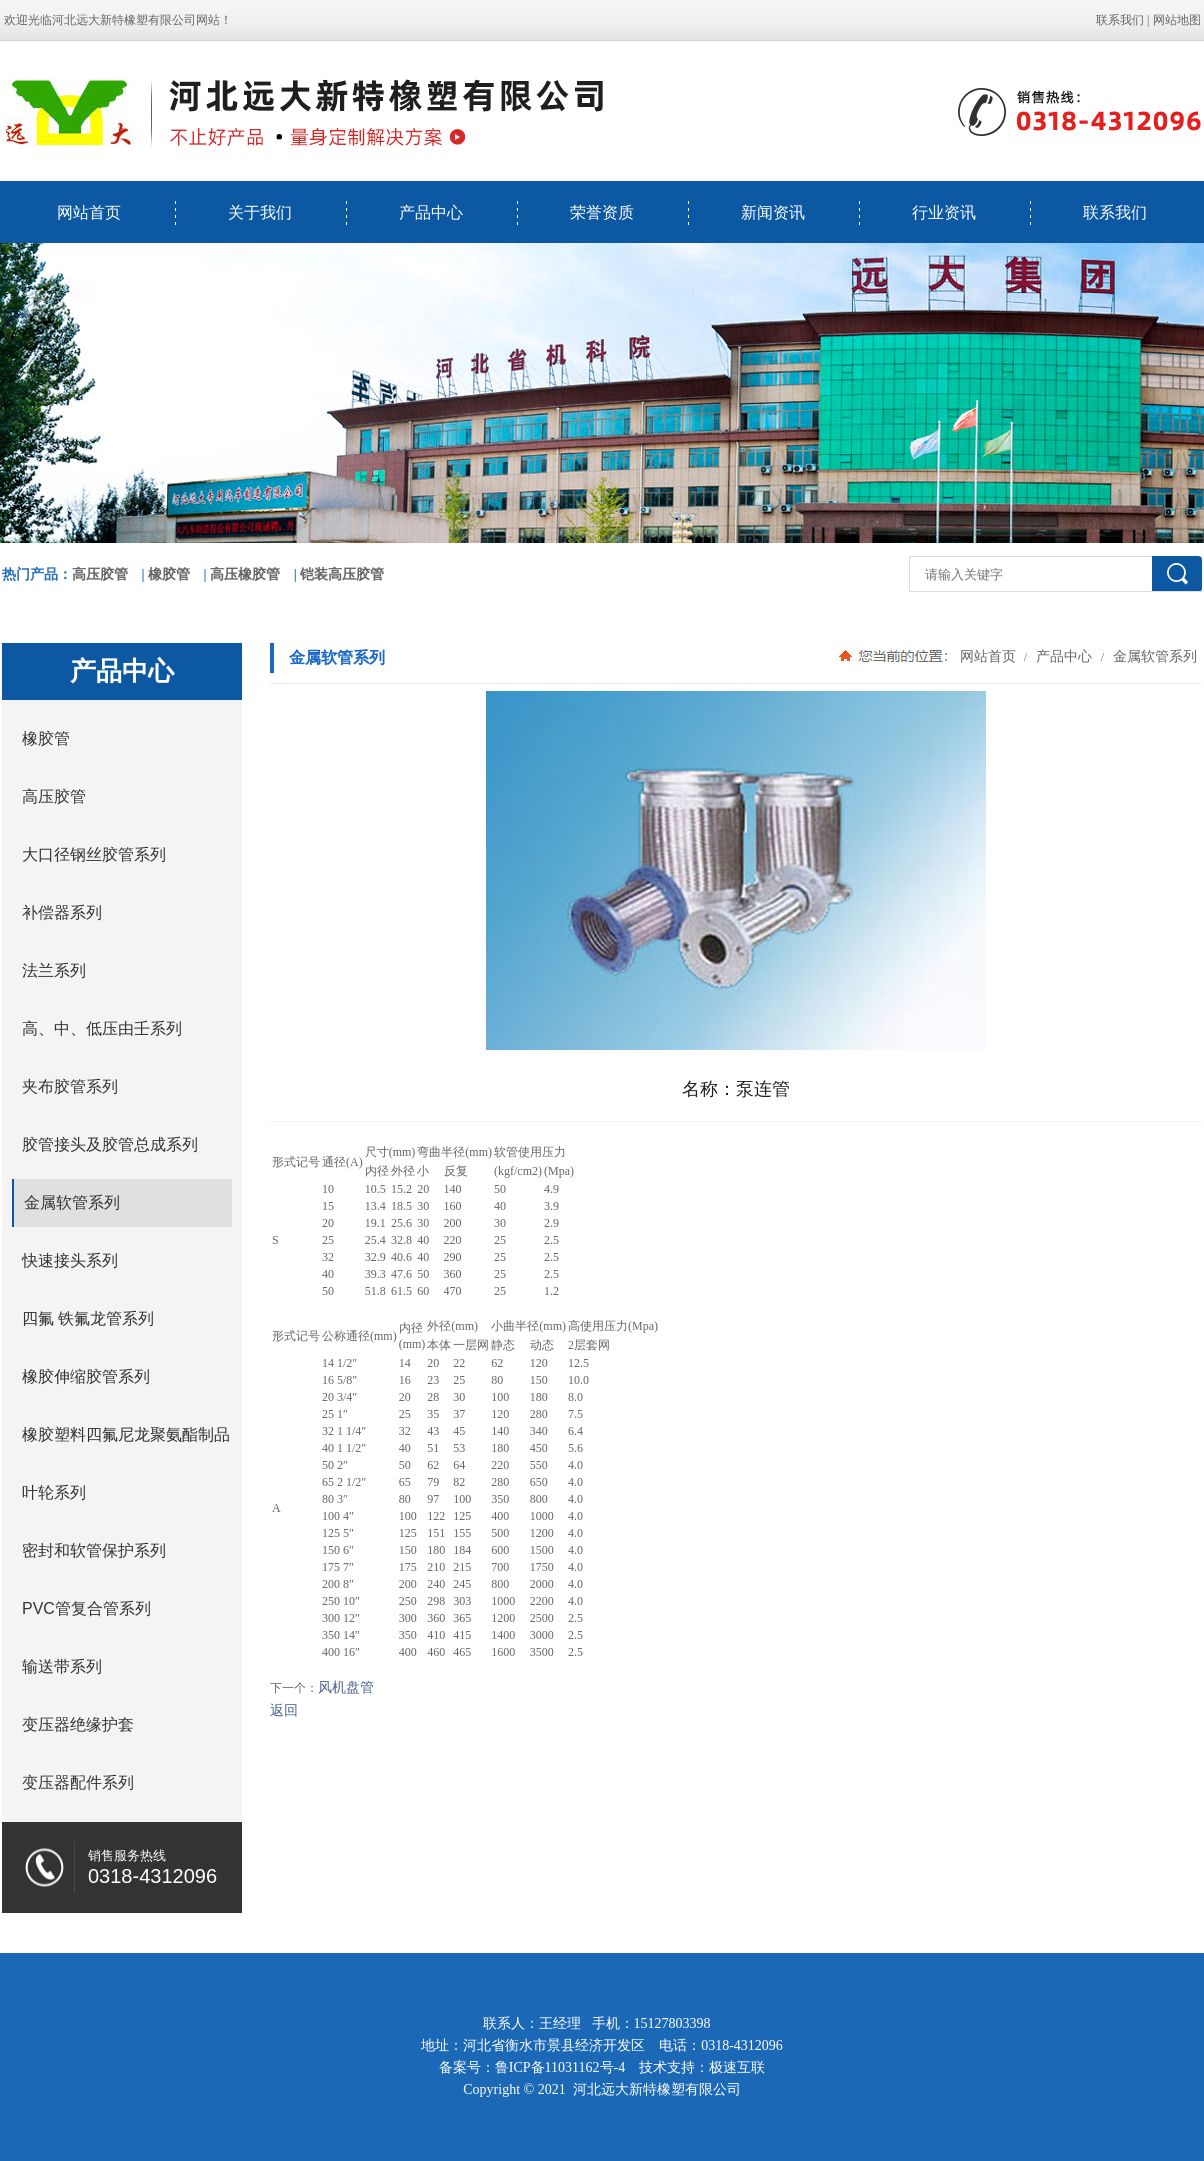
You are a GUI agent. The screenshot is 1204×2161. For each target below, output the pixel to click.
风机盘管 (346, 1687)
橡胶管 (169, 574)
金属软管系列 (1153, 656)
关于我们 (260, 212)
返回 (284, 1710)
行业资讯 (944, 212)
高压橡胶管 (245, 574)
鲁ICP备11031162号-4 (560, 2067)
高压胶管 (100, 574)
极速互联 (737, 2067)
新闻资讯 (773, 212)
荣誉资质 (602, 212)
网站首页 (89, 212)
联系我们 (1120, 20)
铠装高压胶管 (342, 574)
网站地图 (1177, 20)
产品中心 (431, 212)
